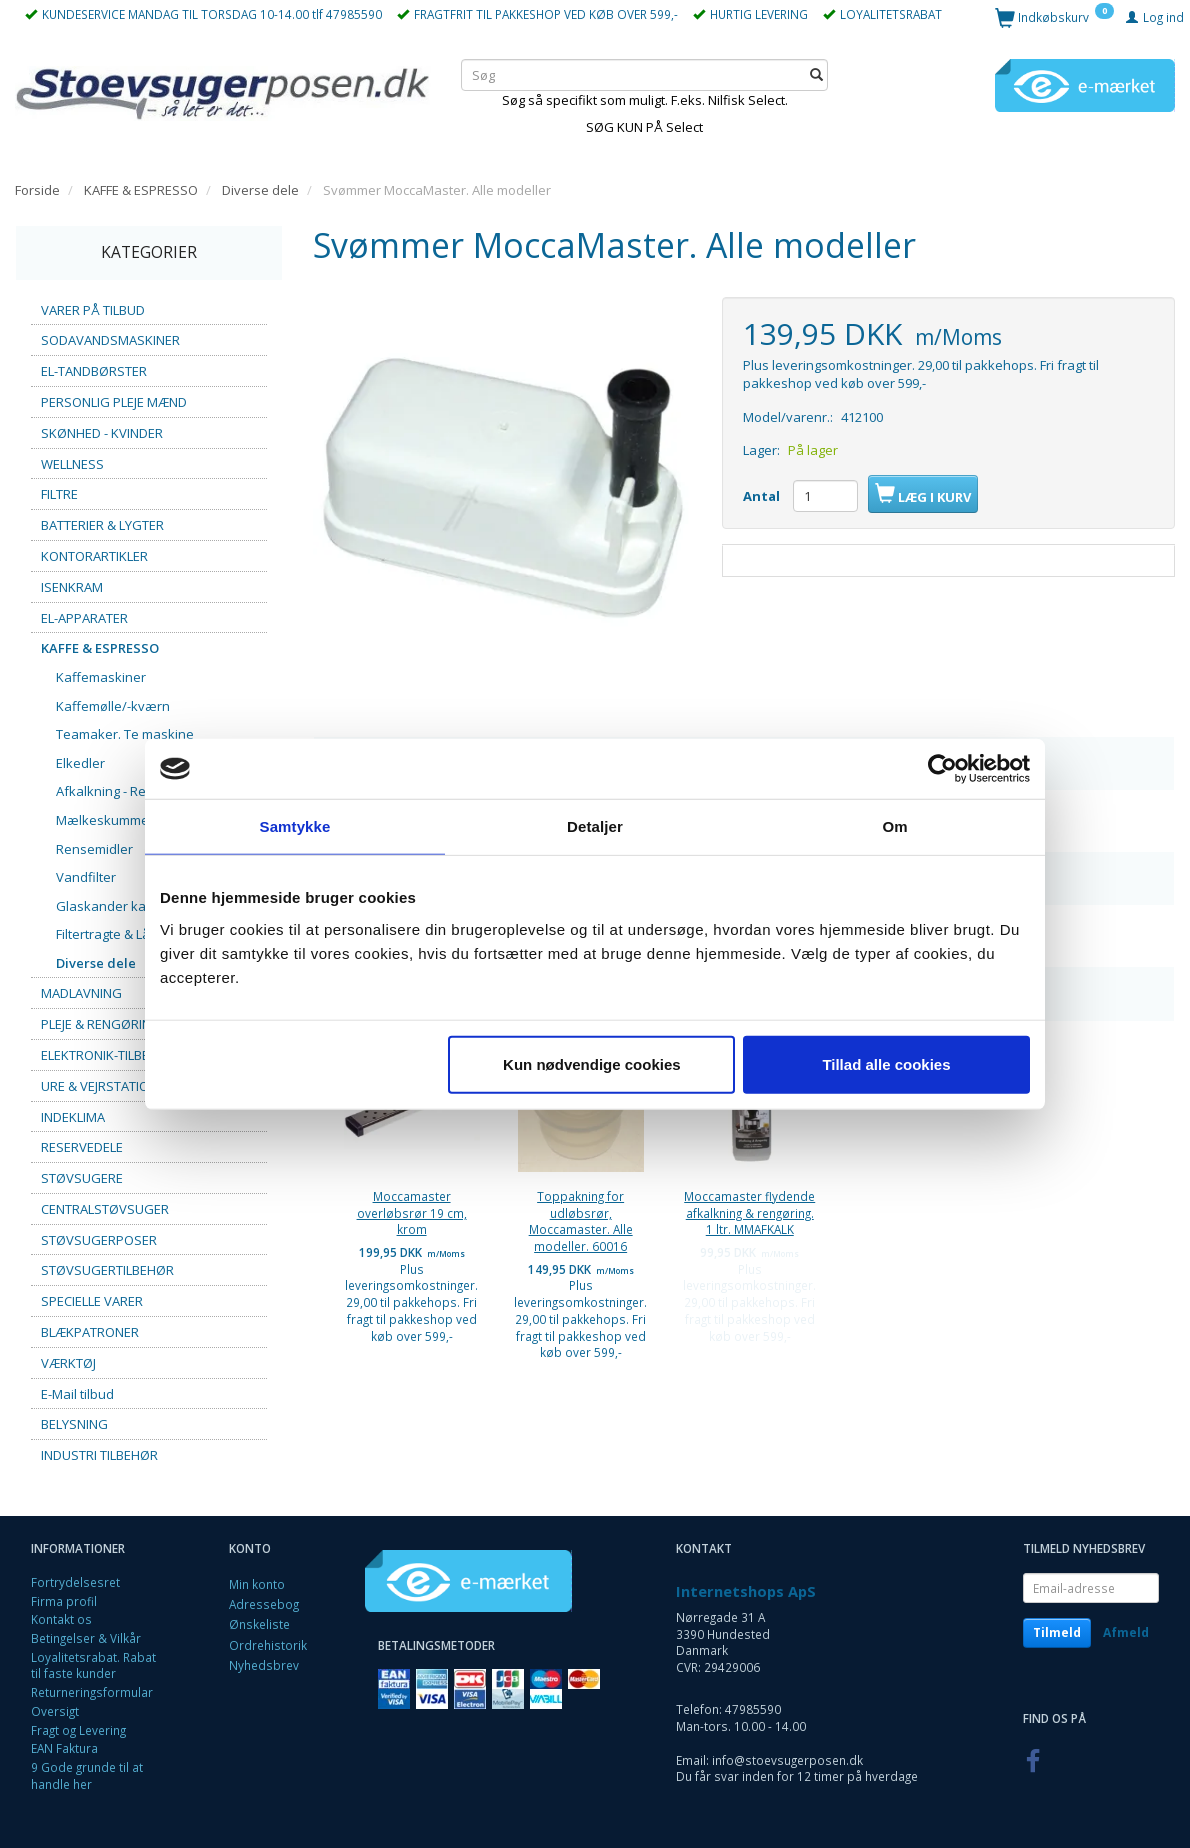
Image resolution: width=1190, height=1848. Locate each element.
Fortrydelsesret (75, 1582)
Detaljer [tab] (595, 826)
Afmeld (1126, 1632)
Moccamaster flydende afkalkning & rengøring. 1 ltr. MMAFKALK (749, 1212)
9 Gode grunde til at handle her (87, 1775)
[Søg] (816, 74)
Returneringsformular (92, 1692)
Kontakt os (61, 1619)
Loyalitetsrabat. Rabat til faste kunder (93, 1665)
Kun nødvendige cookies (592, 1063)
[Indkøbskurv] (1054, 16)
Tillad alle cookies (886, 1063)
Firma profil (64, 1601)
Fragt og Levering (78, 1730)
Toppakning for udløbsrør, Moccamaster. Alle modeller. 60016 (581, 1221)
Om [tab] (894, 826)
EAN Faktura (64, 1748)
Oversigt (55, 1711)
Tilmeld (1057, 1632)
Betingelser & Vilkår (86, 1638)
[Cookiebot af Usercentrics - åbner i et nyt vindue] (942, 769)
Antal (763, 496)
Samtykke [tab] (295, 826)
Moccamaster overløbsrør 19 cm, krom (412, 1212)
